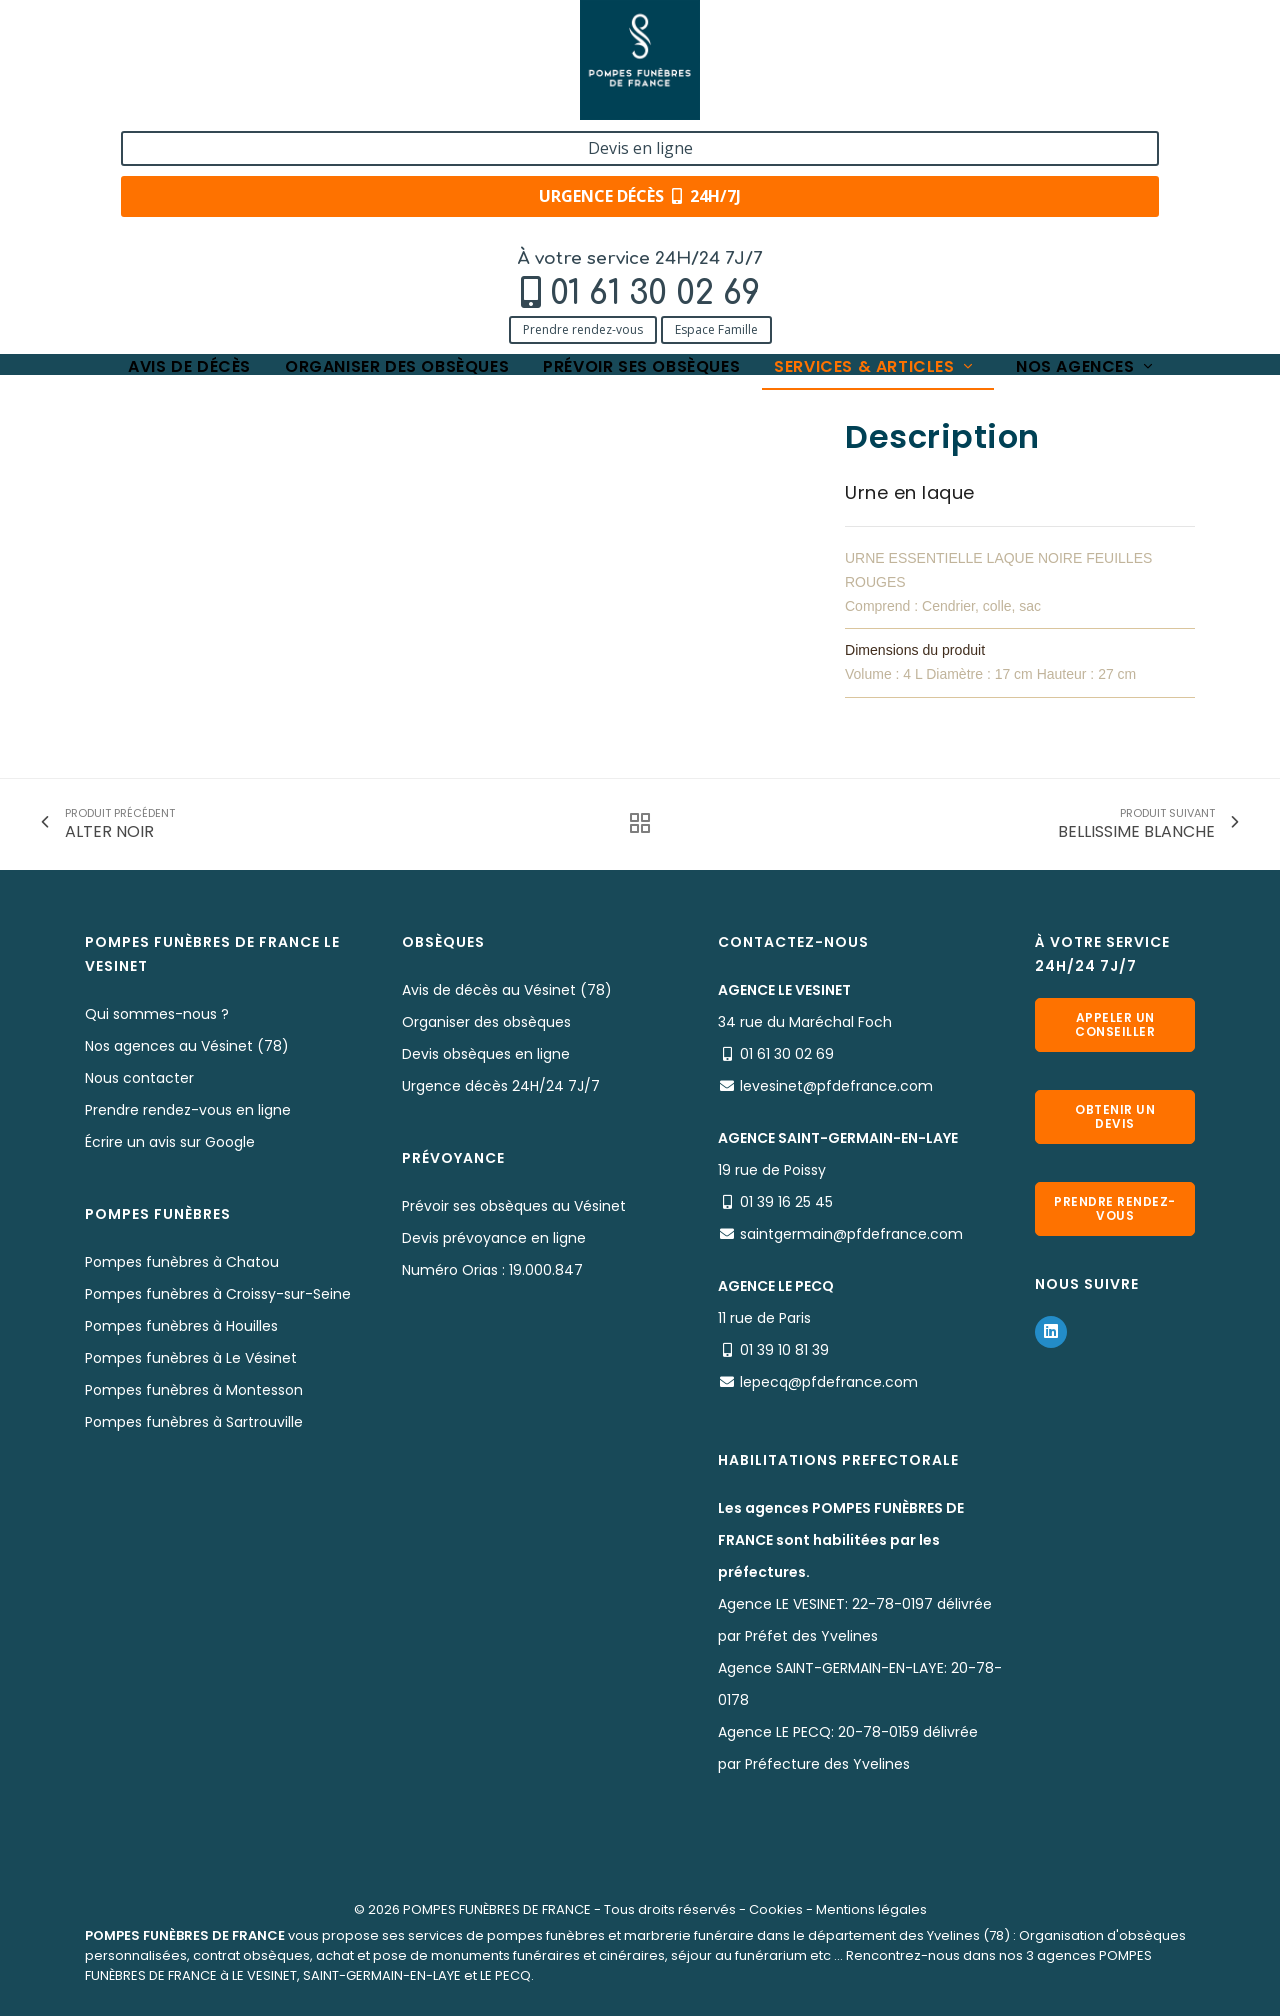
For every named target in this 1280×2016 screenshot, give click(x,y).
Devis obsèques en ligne (486, 1054)
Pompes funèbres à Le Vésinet (191, 1358)
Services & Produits (222, 202)
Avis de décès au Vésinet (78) (507, 990)
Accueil (109, 202)
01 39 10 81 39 (784, 1350)
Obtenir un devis (1115, 1116)
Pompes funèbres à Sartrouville (194, 1422)
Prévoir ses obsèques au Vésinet (514, 1206)
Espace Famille (289, 102)
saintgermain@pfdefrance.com (851, 1234)
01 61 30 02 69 (228, 66)
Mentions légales (871, 1909)
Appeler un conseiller (1115, 1024)
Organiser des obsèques (397, 142)
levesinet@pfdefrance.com (836, 1086)
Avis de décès (189, 142)
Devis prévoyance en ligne (494, 1238)
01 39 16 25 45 (786, 1202)
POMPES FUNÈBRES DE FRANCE (497, 1909)
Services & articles (875, 142)
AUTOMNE (431, 202)
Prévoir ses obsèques (641, 142)
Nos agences (1086, 142)
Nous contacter (139, 1078)
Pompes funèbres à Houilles (181, 1326)
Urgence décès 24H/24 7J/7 (501, 1086)
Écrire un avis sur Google (170, 1142)
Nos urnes (342, 202)
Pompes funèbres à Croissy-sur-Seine (218, 1294)
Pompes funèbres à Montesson (194, 1390)
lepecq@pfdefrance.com (829, 1382)
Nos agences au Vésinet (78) (187, 1046)
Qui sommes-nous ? (157, 1014)
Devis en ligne (1066, 38)
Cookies (776, 1909)
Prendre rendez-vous (156, 102)
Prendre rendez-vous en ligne (188, 1110)
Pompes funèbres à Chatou (182, 1262)
